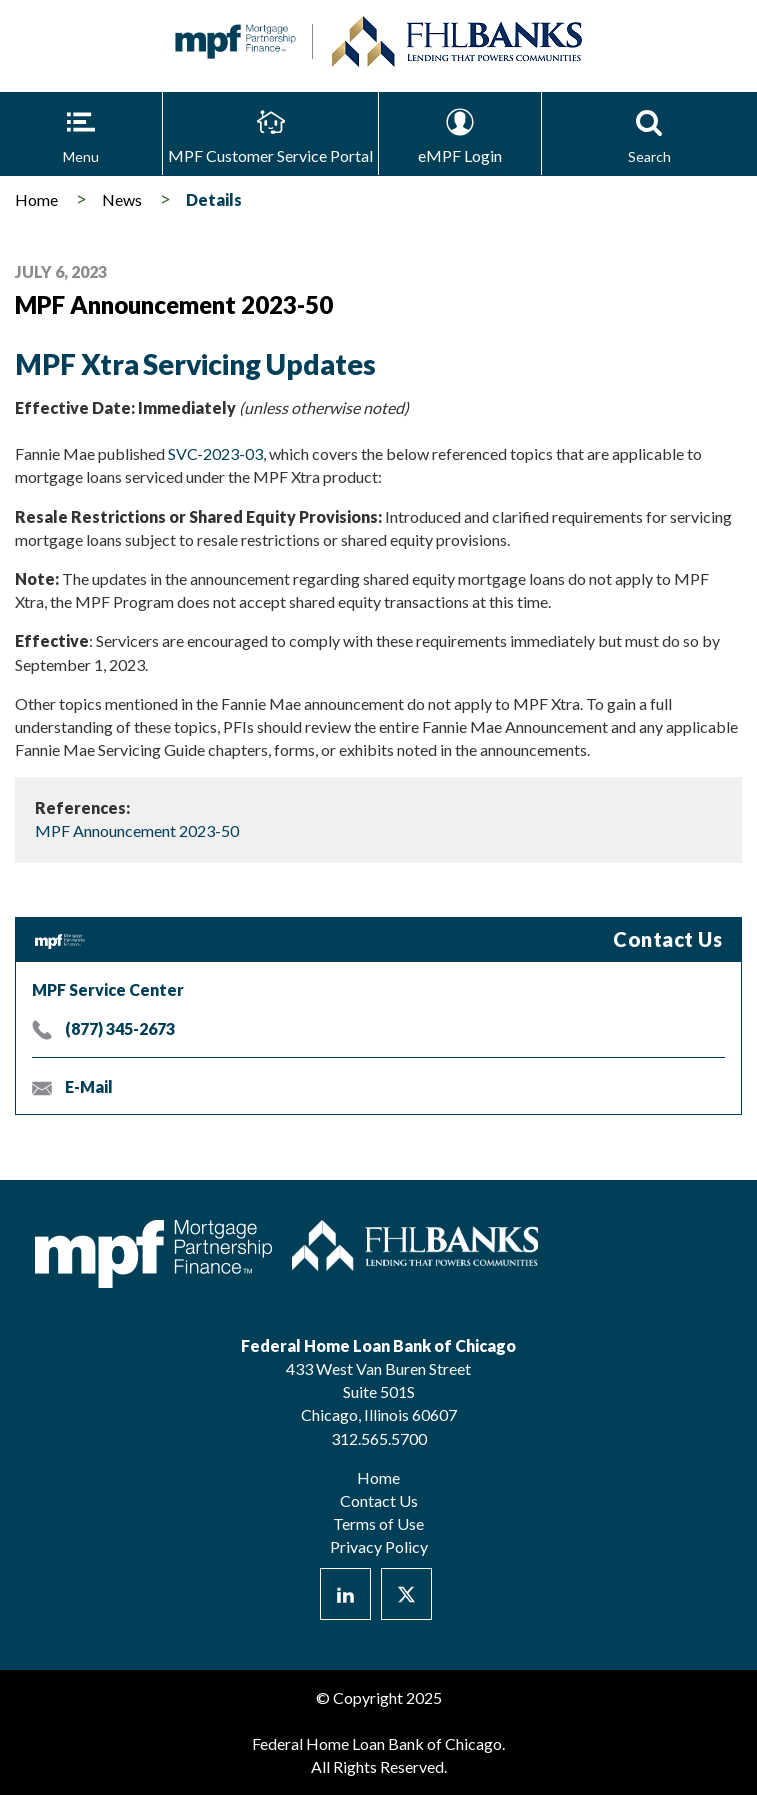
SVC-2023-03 (215, 453)
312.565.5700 (379, 1438)
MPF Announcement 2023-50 (137, 830)
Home (36, 199)
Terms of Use (378, 1523)
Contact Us (379, 1500)
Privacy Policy (379, 1546)
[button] (81, 133)
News (122, 199)
